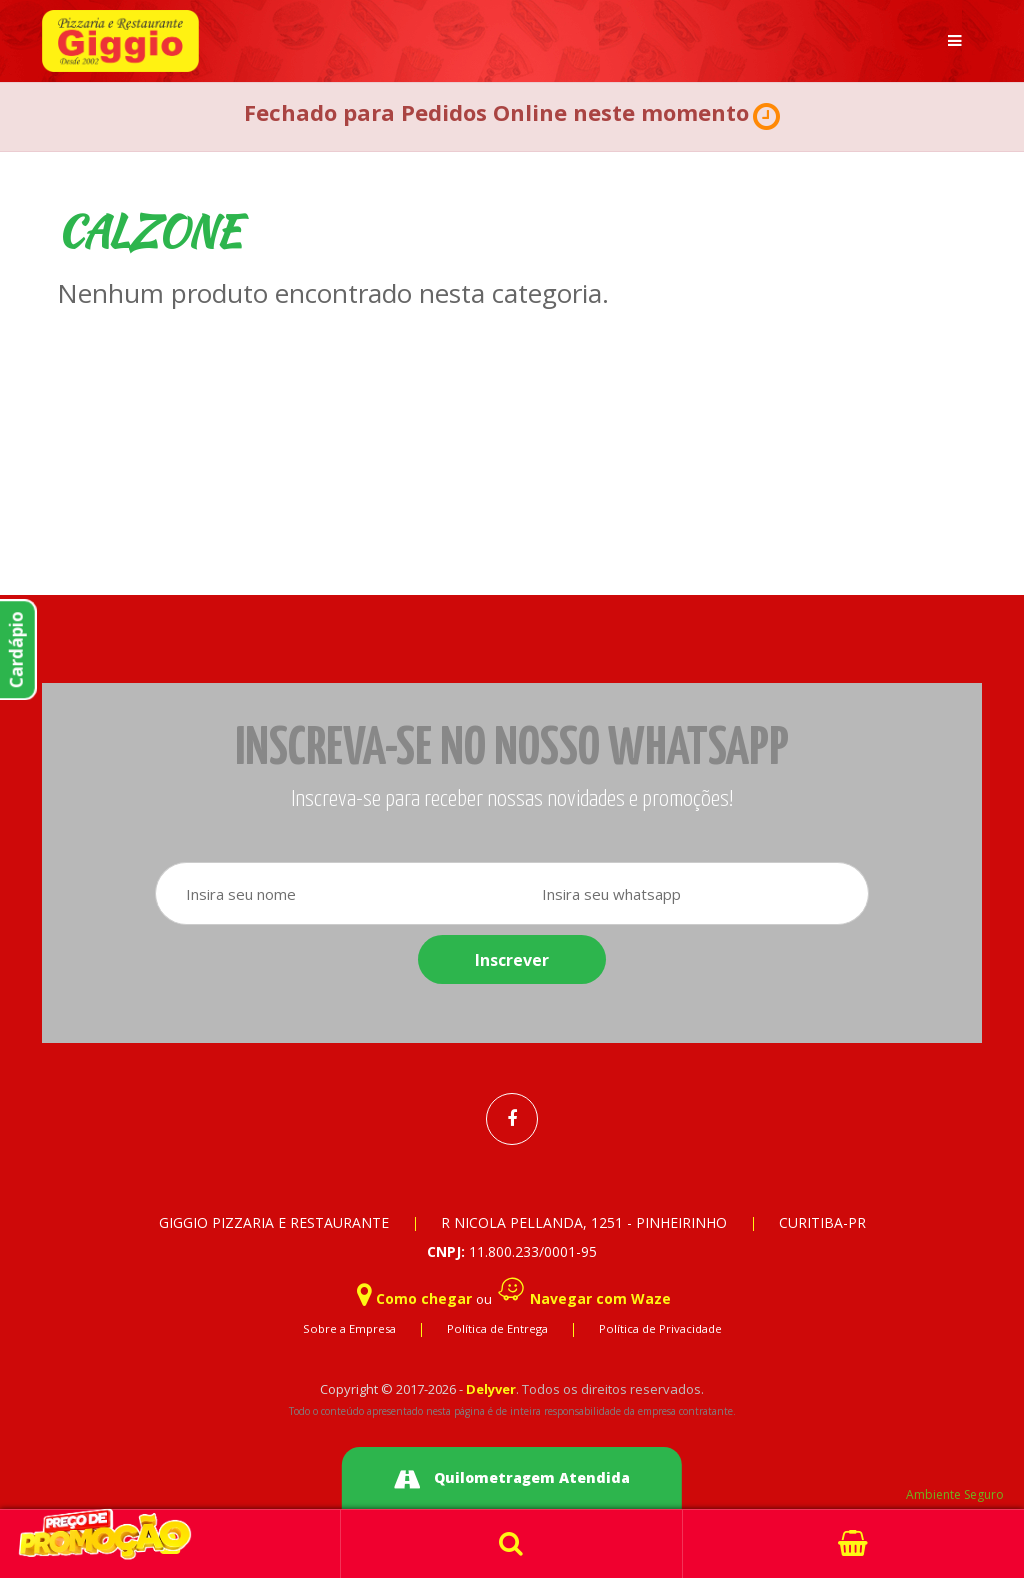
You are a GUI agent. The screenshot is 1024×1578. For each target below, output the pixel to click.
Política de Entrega (497, 1328)
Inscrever (512, 960)
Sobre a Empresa (349, 1328)
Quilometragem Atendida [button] (512, 1479)
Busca (511, 1544)
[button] (766, 117)
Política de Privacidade (660, 1328)
